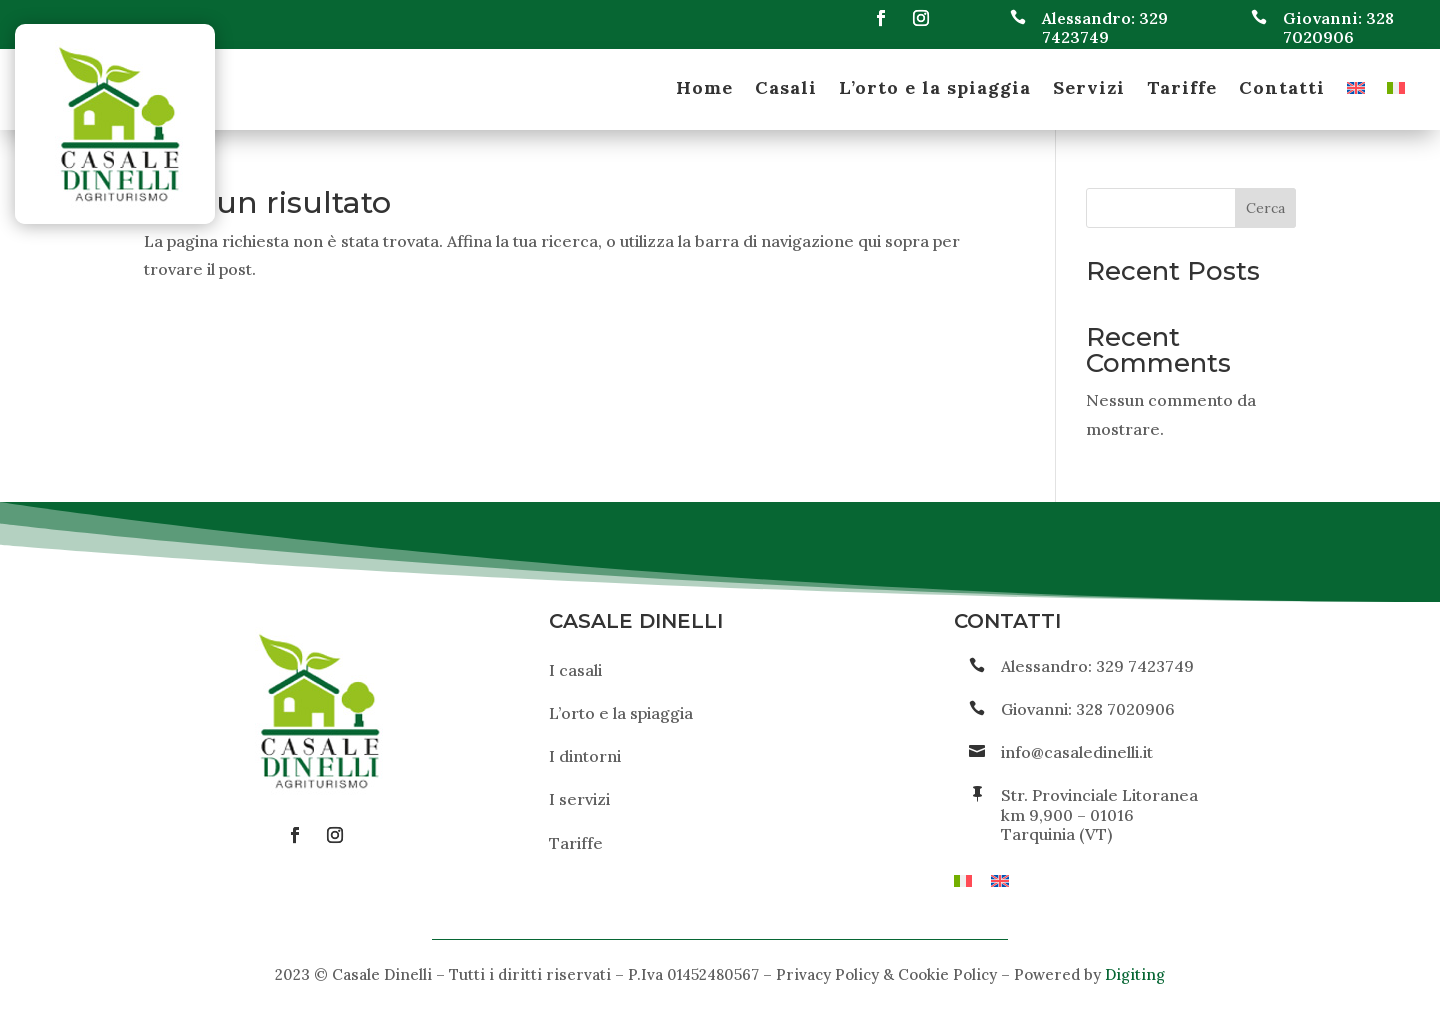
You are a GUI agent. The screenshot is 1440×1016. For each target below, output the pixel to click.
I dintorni (585, 756)
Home (704, 90)
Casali (786, 90)
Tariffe (1182, 90)
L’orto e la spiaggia (935, 90)
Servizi (1089, 90)
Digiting (1135, 974)
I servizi (579, 799)
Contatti (1282, 90)
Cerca (1265, 208)
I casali (575, 670)
